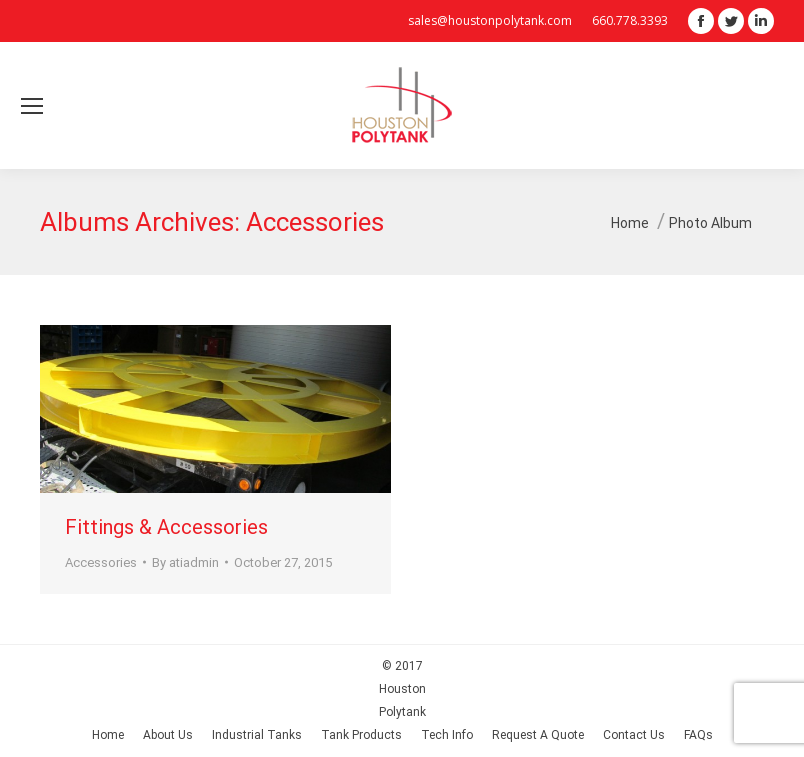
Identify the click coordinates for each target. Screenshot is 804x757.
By (185, 562)
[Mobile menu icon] (32, 106)
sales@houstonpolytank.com (490, 20)
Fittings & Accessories (166, 527)
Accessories (101, 562)
